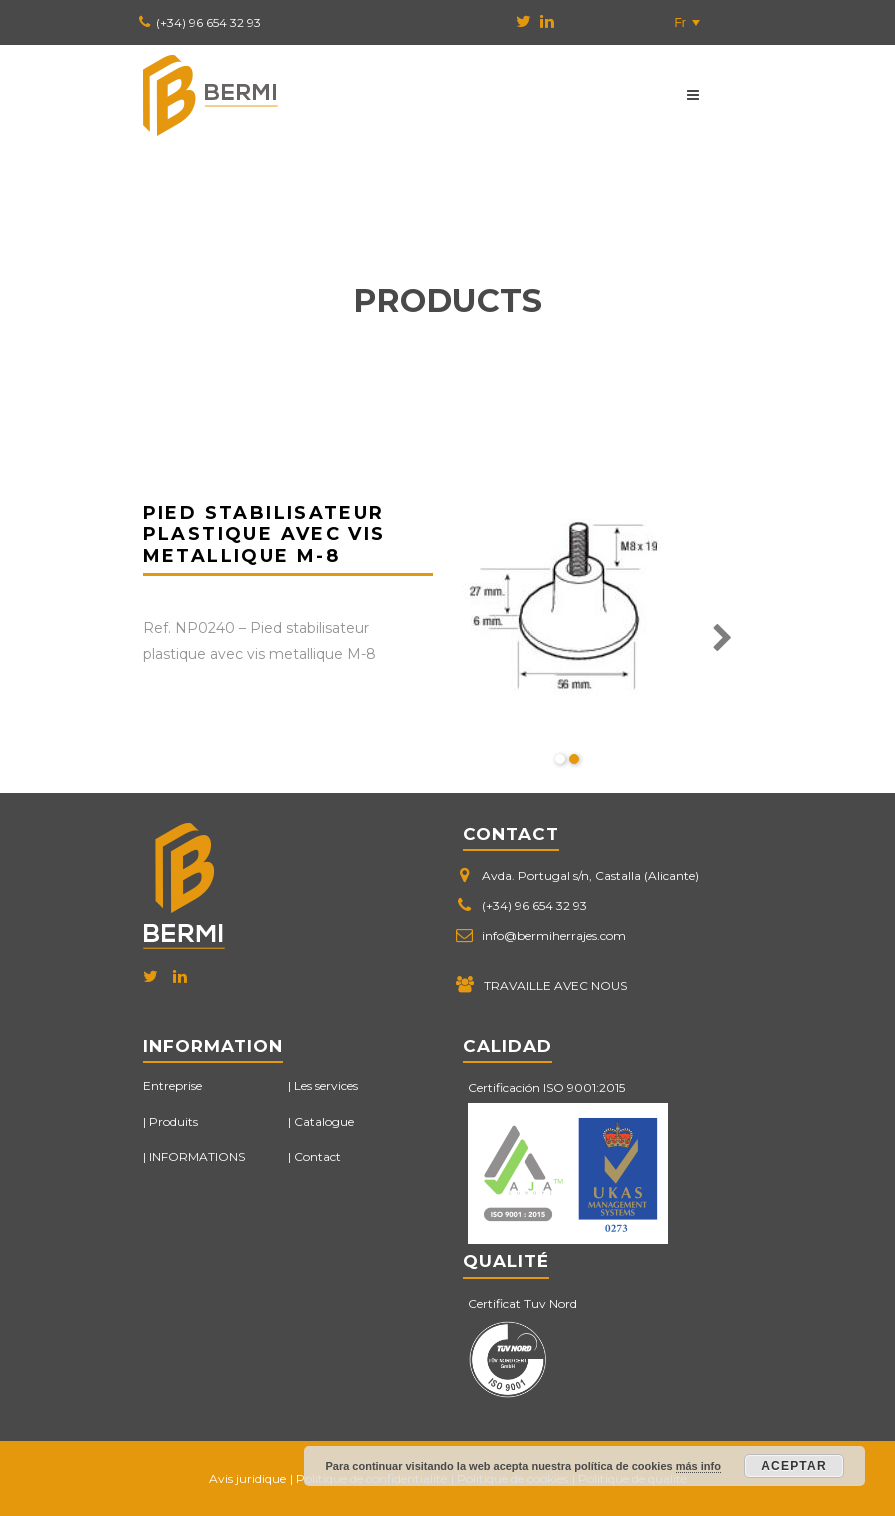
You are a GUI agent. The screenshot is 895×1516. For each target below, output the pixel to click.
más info (698, 1466)
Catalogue (324, 1121)
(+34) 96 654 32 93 (208, 22)
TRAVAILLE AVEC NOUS (555, 985)
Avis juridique (247, 1478)
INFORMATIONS (197, 1156)
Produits (173, 1121)
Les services (326, 1085)
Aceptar (794, 1466)
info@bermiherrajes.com (554, 935)
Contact (317, 1156)
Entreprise (172, 1085)
